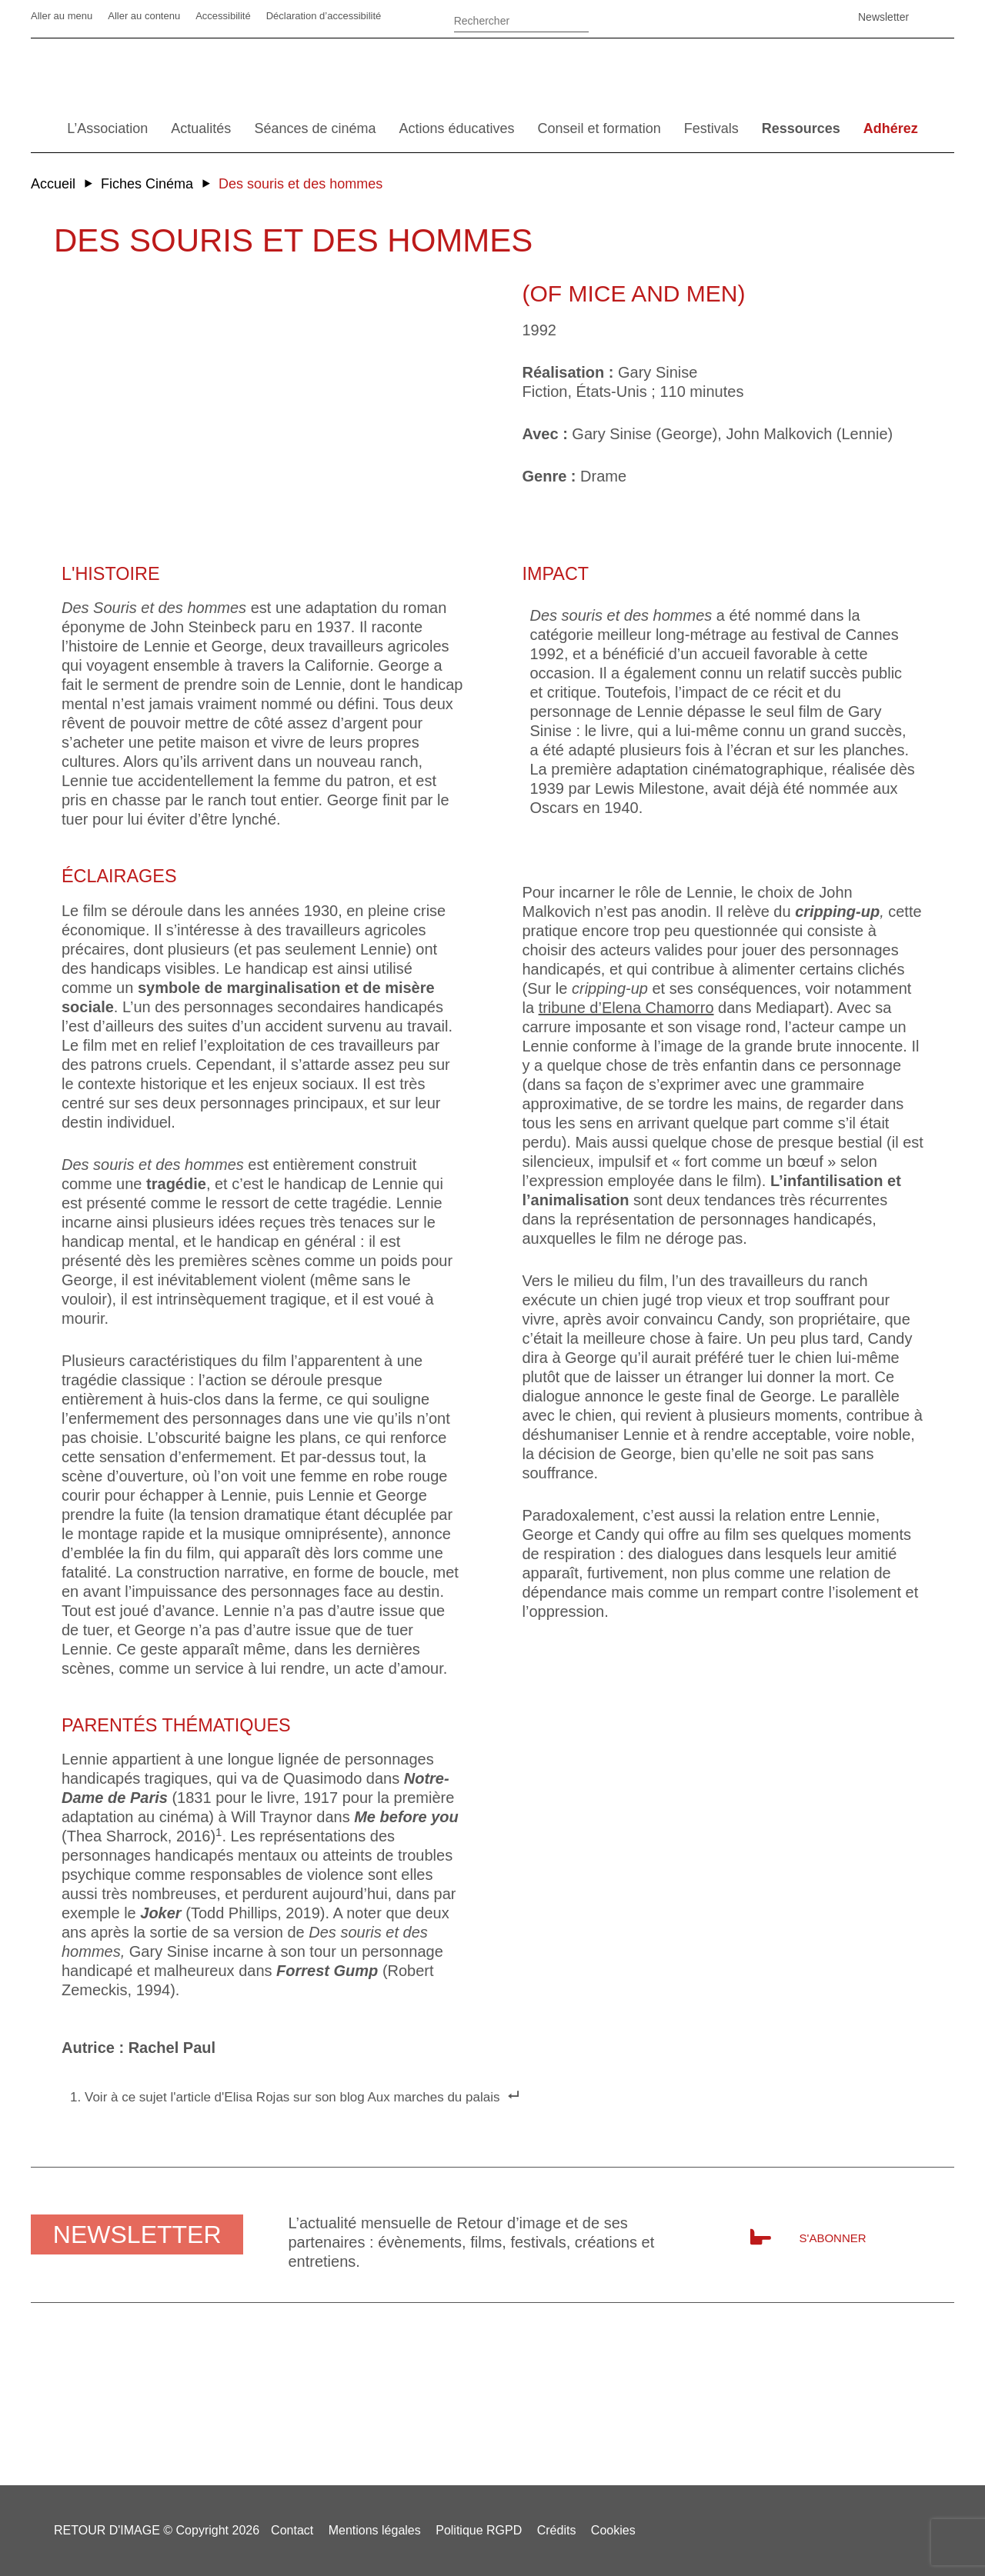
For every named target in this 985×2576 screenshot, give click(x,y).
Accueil (53, 184)
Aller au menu (61, 16)
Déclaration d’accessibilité (324, 16)
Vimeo (765, 16)
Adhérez (890, 128)
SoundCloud (804, 16)
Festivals (711, 128)
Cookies (613, 2530)
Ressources (801, 128)
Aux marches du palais (433, 2097)
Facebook (688, 16)
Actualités (201, 128)
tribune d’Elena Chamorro (626, 1007)
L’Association (107, 128)
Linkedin (727, 16)
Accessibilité (223, 16)
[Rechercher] (521, 18)
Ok (608, 23)
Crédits (556, 2530)
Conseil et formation (599, 128)
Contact (292, 2530)
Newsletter (883, 17)
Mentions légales (375, 2530)
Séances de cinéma (315, 128)
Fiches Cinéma (147, 184)
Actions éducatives (456, 128)
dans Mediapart (769, 1007)
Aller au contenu (144, 16)
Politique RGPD (479, 2530)
